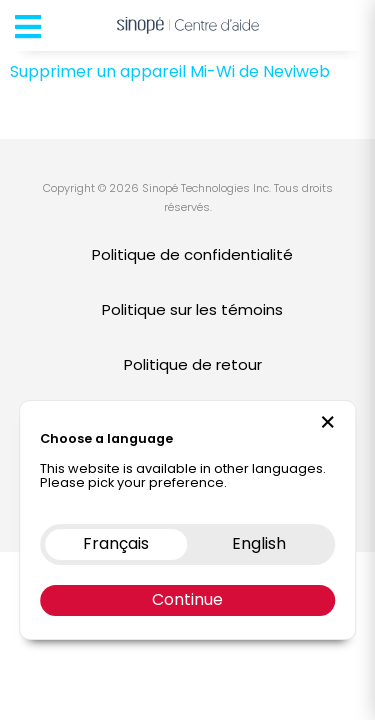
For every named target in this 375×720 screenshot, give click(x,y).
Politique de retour (193, 364)
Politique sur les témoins (192, 309)
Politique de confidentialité (192, 254)
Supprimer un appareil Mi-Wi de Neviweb (170, 71)
